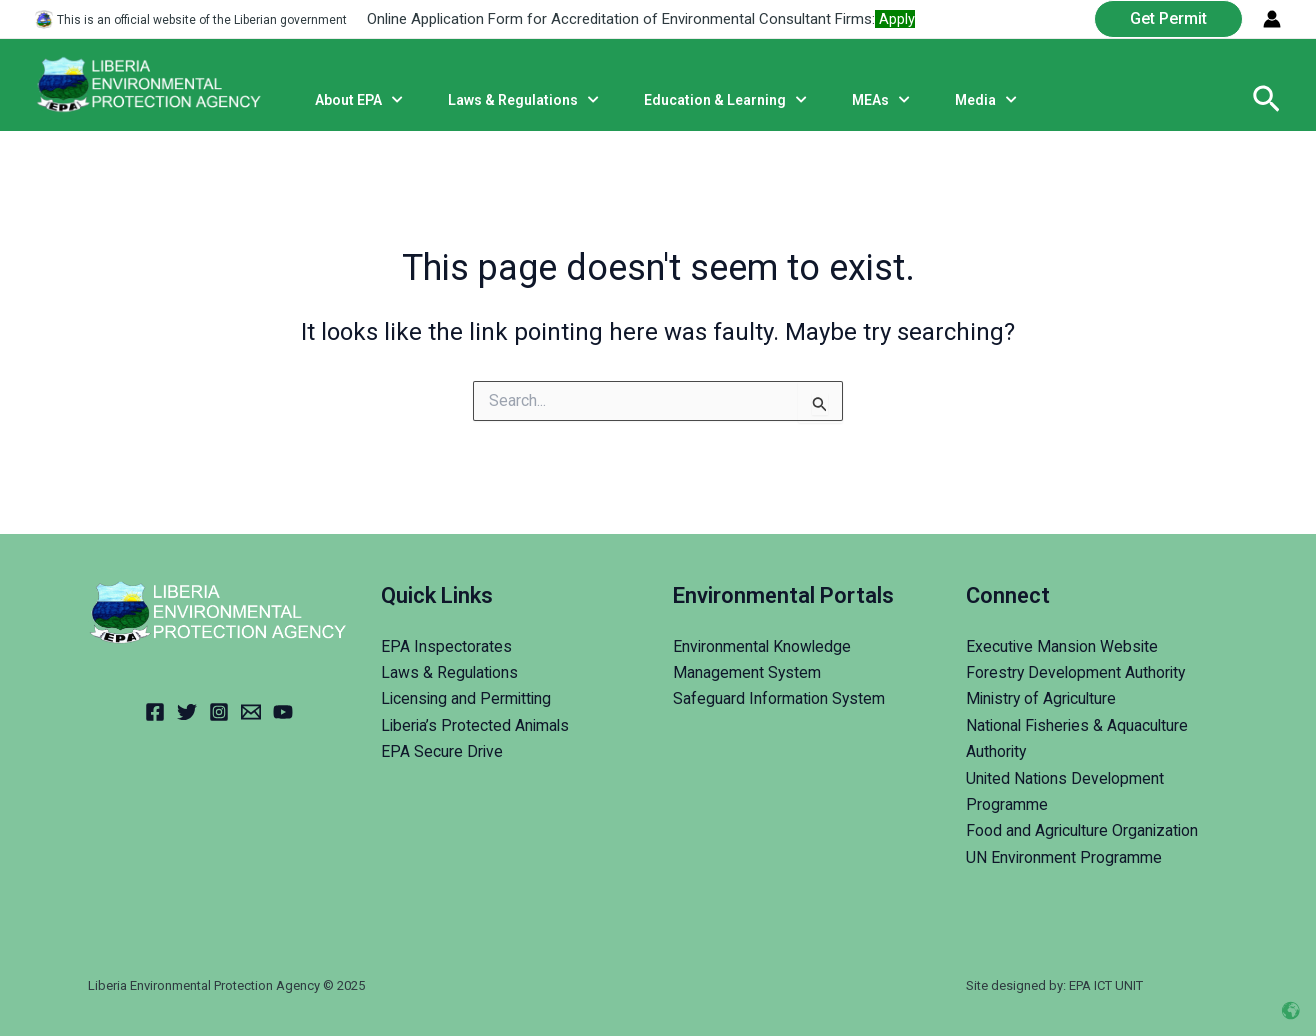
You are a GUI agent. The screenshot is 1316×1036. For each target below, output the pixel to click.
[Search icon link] (1266, 100)
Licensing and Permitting (468, 698)
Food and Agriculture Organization (1084, 830)
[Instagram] (219, 712)
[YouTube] (283, 712)
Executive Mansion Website (1063, 646)
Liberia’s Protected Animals (477, 725)
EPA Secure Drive (442, 751)
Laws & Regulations (450, 672)
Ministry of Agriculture (1043, 698)
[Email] (251, 712)
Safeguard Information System (780, 698)
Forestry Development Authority (1077, 672)
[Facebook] (155, 712)
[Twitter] (187, 712)
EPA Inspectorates (446, 646)
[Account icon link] (1272, 19)
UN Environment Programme (1064, 857)
